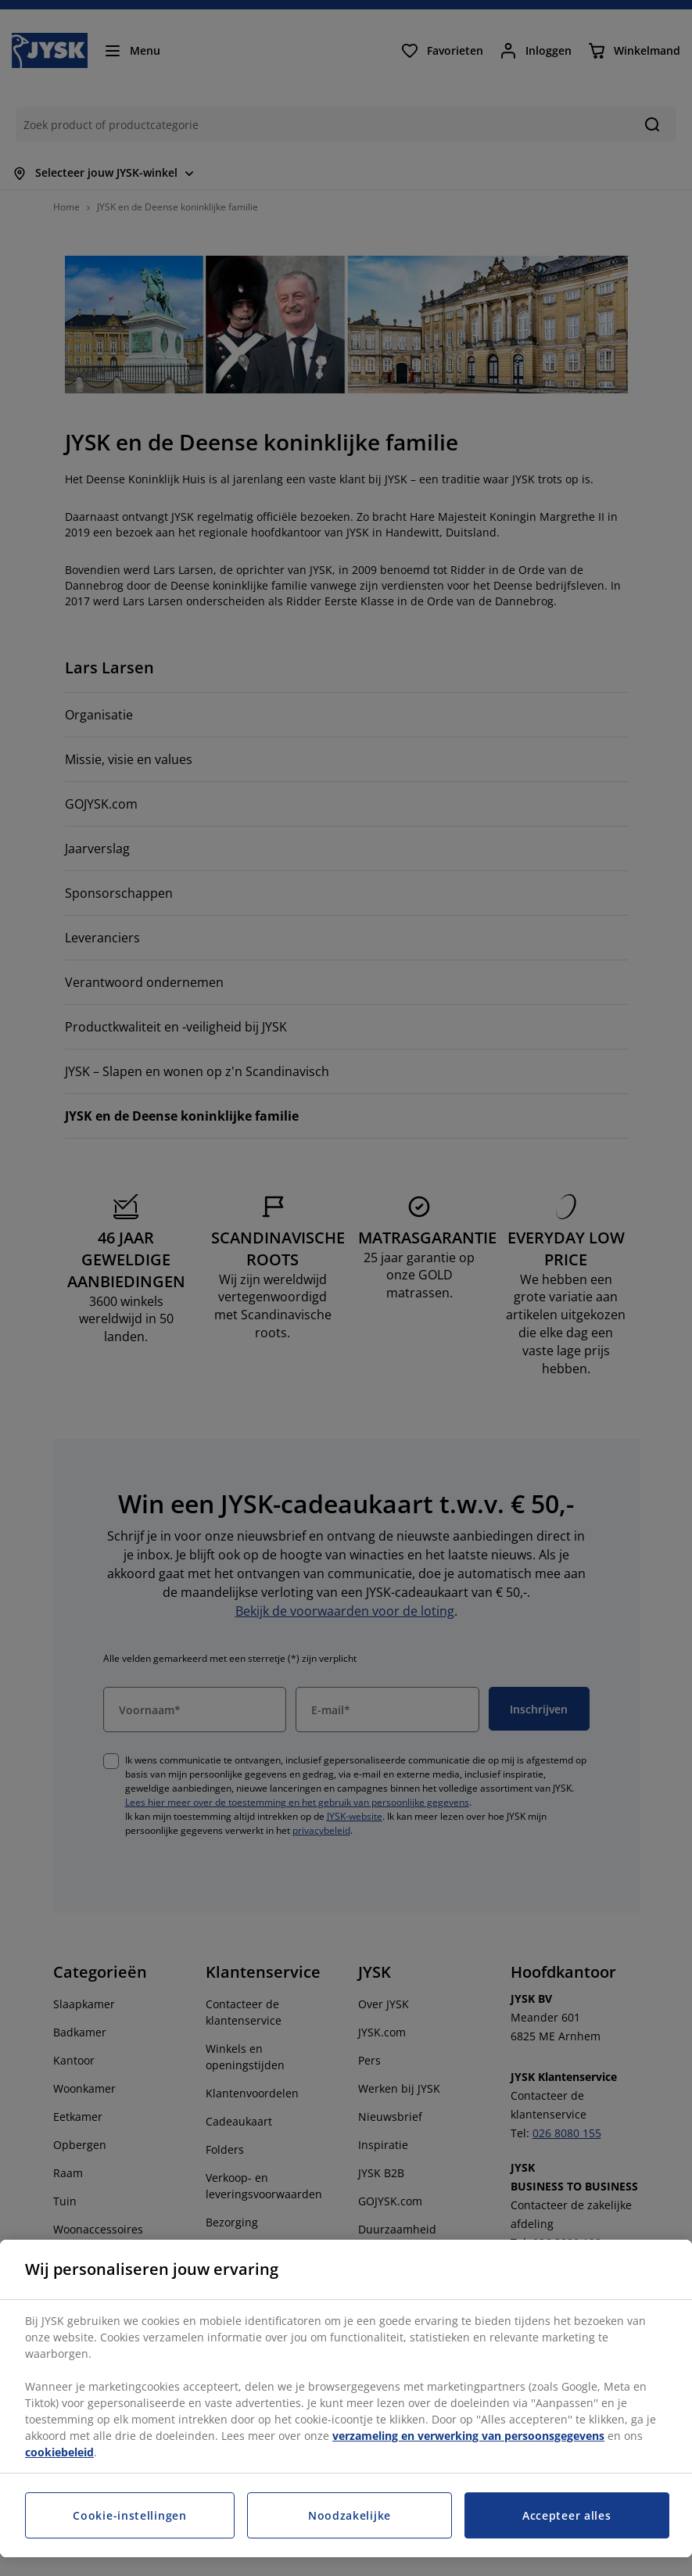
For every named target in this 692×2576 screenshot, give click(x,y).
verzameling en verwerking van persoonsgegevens (468, 2435)
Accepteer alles (566, 2515)
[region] (346, 2398)
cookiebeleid (59, 2452)
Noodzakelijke (349, 2515)
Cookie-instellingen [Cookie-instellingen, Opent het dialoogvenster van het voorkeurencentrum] (129, 2515)
